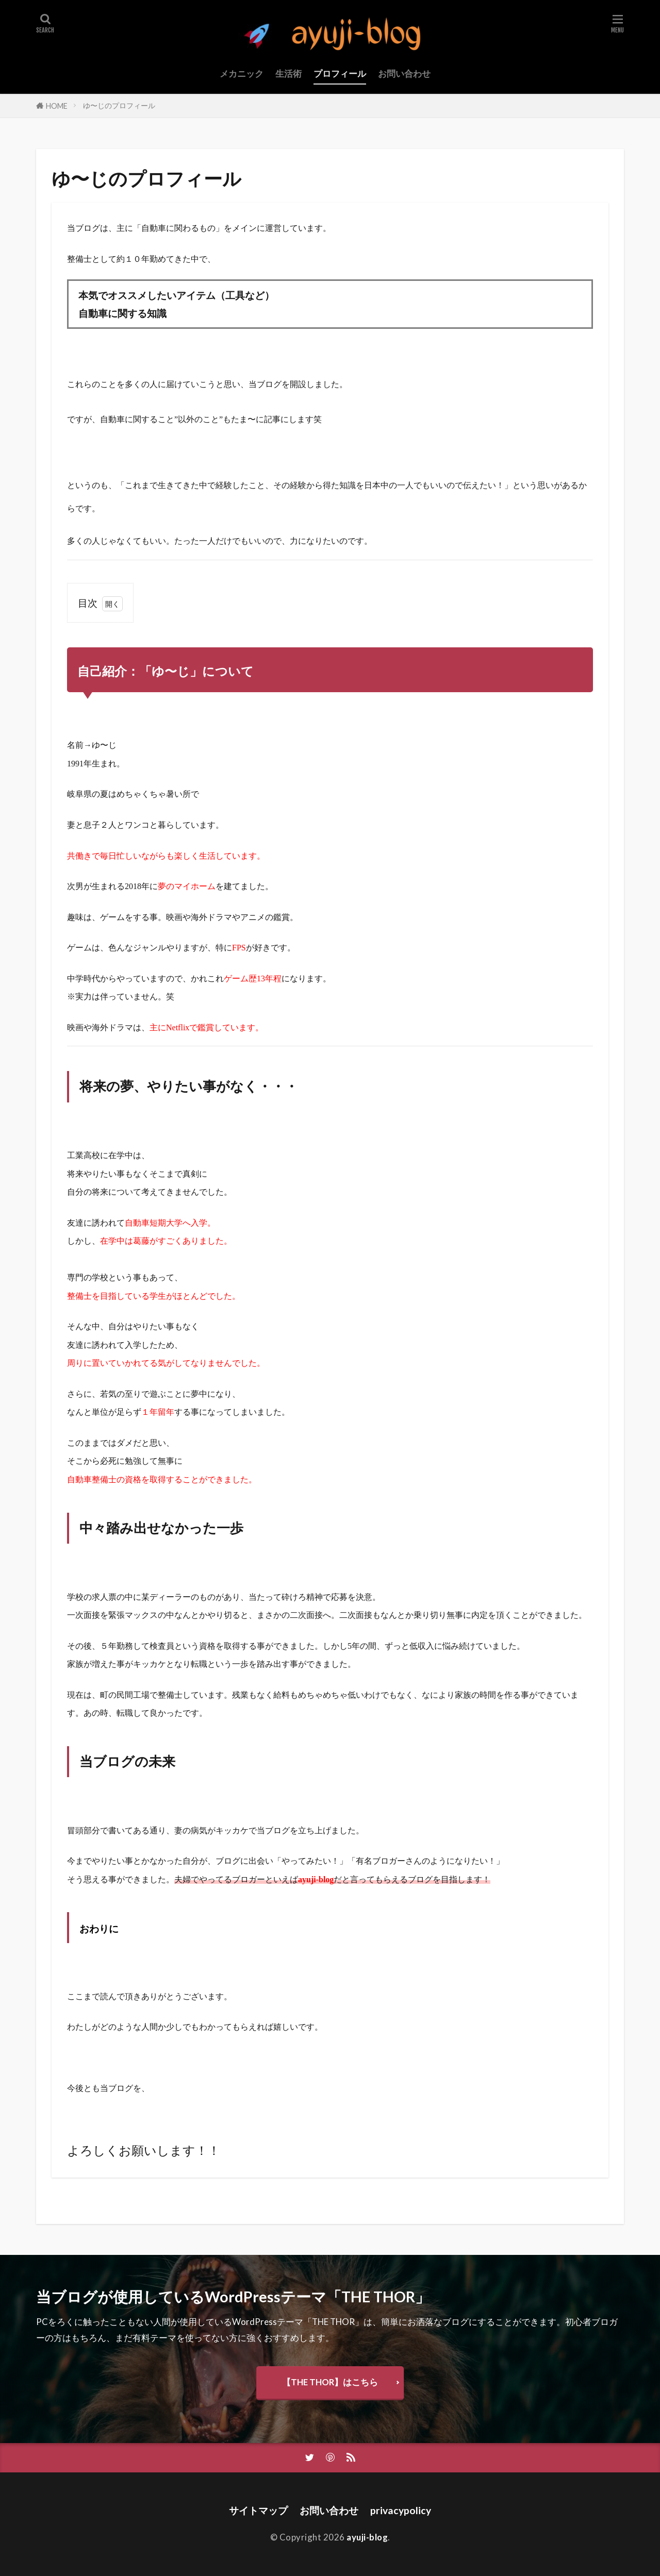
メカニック (241, 73)
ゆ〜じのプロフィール (119, 105)
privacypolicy (400, 2510)
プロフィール (340, 73)
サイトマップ (258, 2510)
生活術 (288, 73)
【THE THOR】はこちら (330, 2382)
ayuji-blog (367, 2537)
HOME (57, 106)
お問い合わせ (404, 73)
